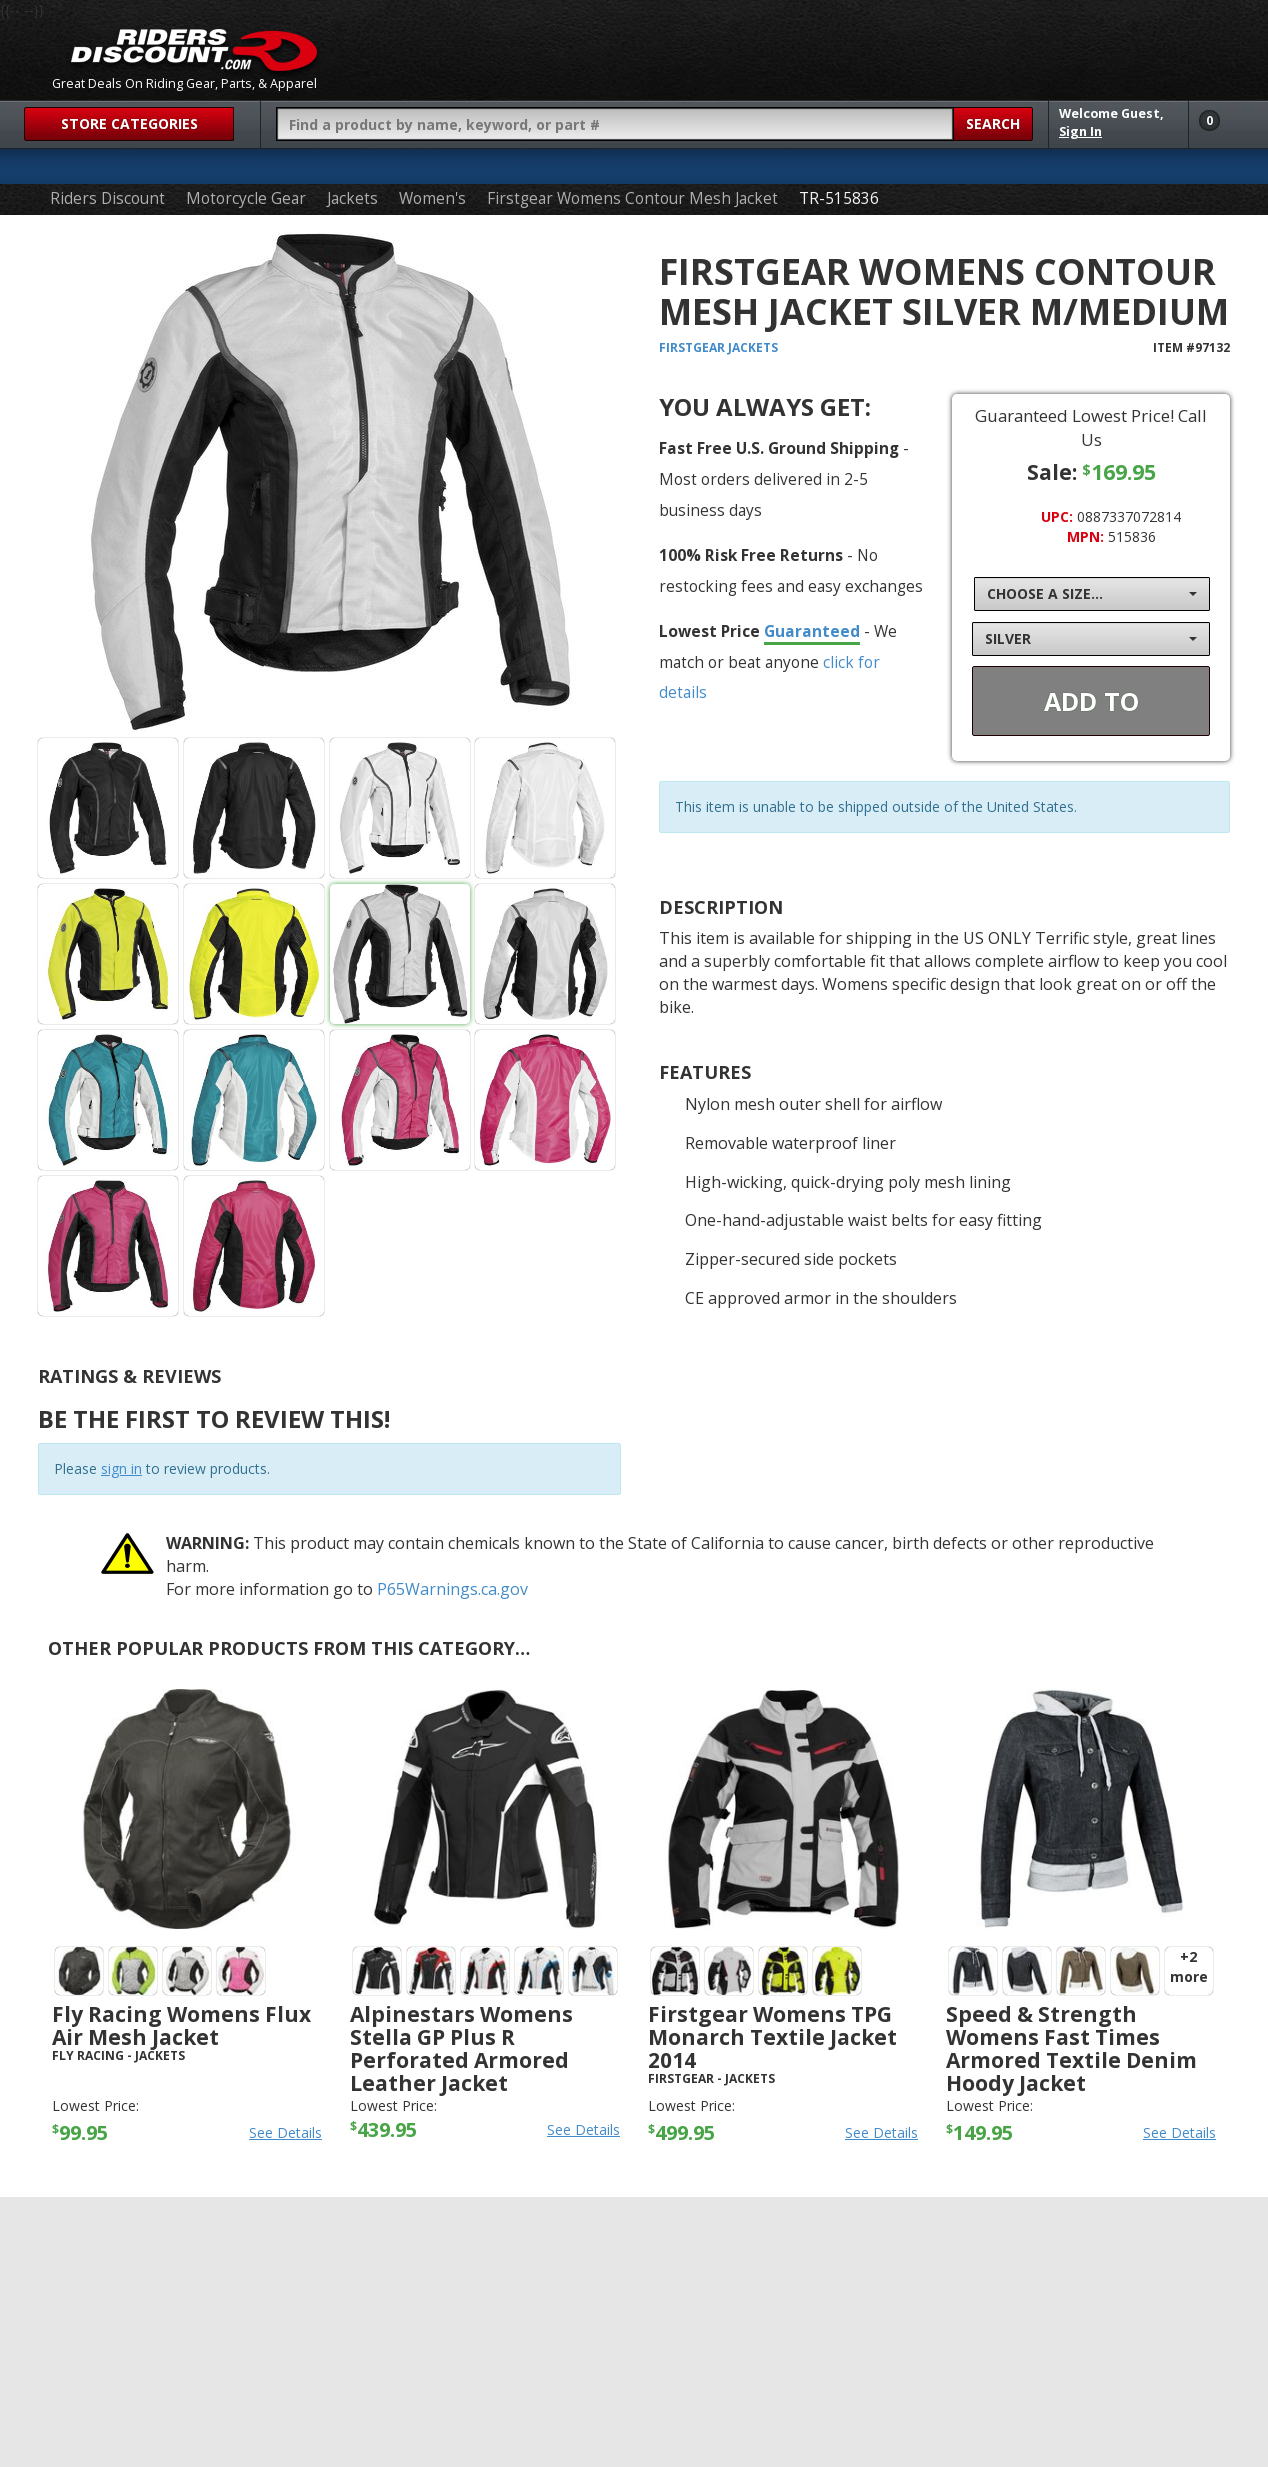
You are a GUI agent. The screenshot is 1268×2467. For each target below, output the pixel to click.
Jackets (352, 198)
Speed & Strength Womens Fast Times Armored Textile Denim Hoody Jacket (1071, 2048)
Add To (1091, 701)
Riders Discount (107, 198)
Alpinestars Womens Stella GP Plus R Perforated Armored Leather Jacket (461, 2048)
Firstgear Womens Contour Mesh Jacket (632, 198)
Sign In (1080, 131)
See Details (285, 2132)
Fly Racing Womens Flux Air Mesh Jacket (181, 2025)
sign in (121, 1468)
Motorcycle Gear (246, 198)
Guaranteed (812, 631)
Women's (432, 198)
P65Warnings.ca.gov (452, 1589)
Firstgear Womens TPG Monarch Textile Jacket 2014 (772, 2037)
